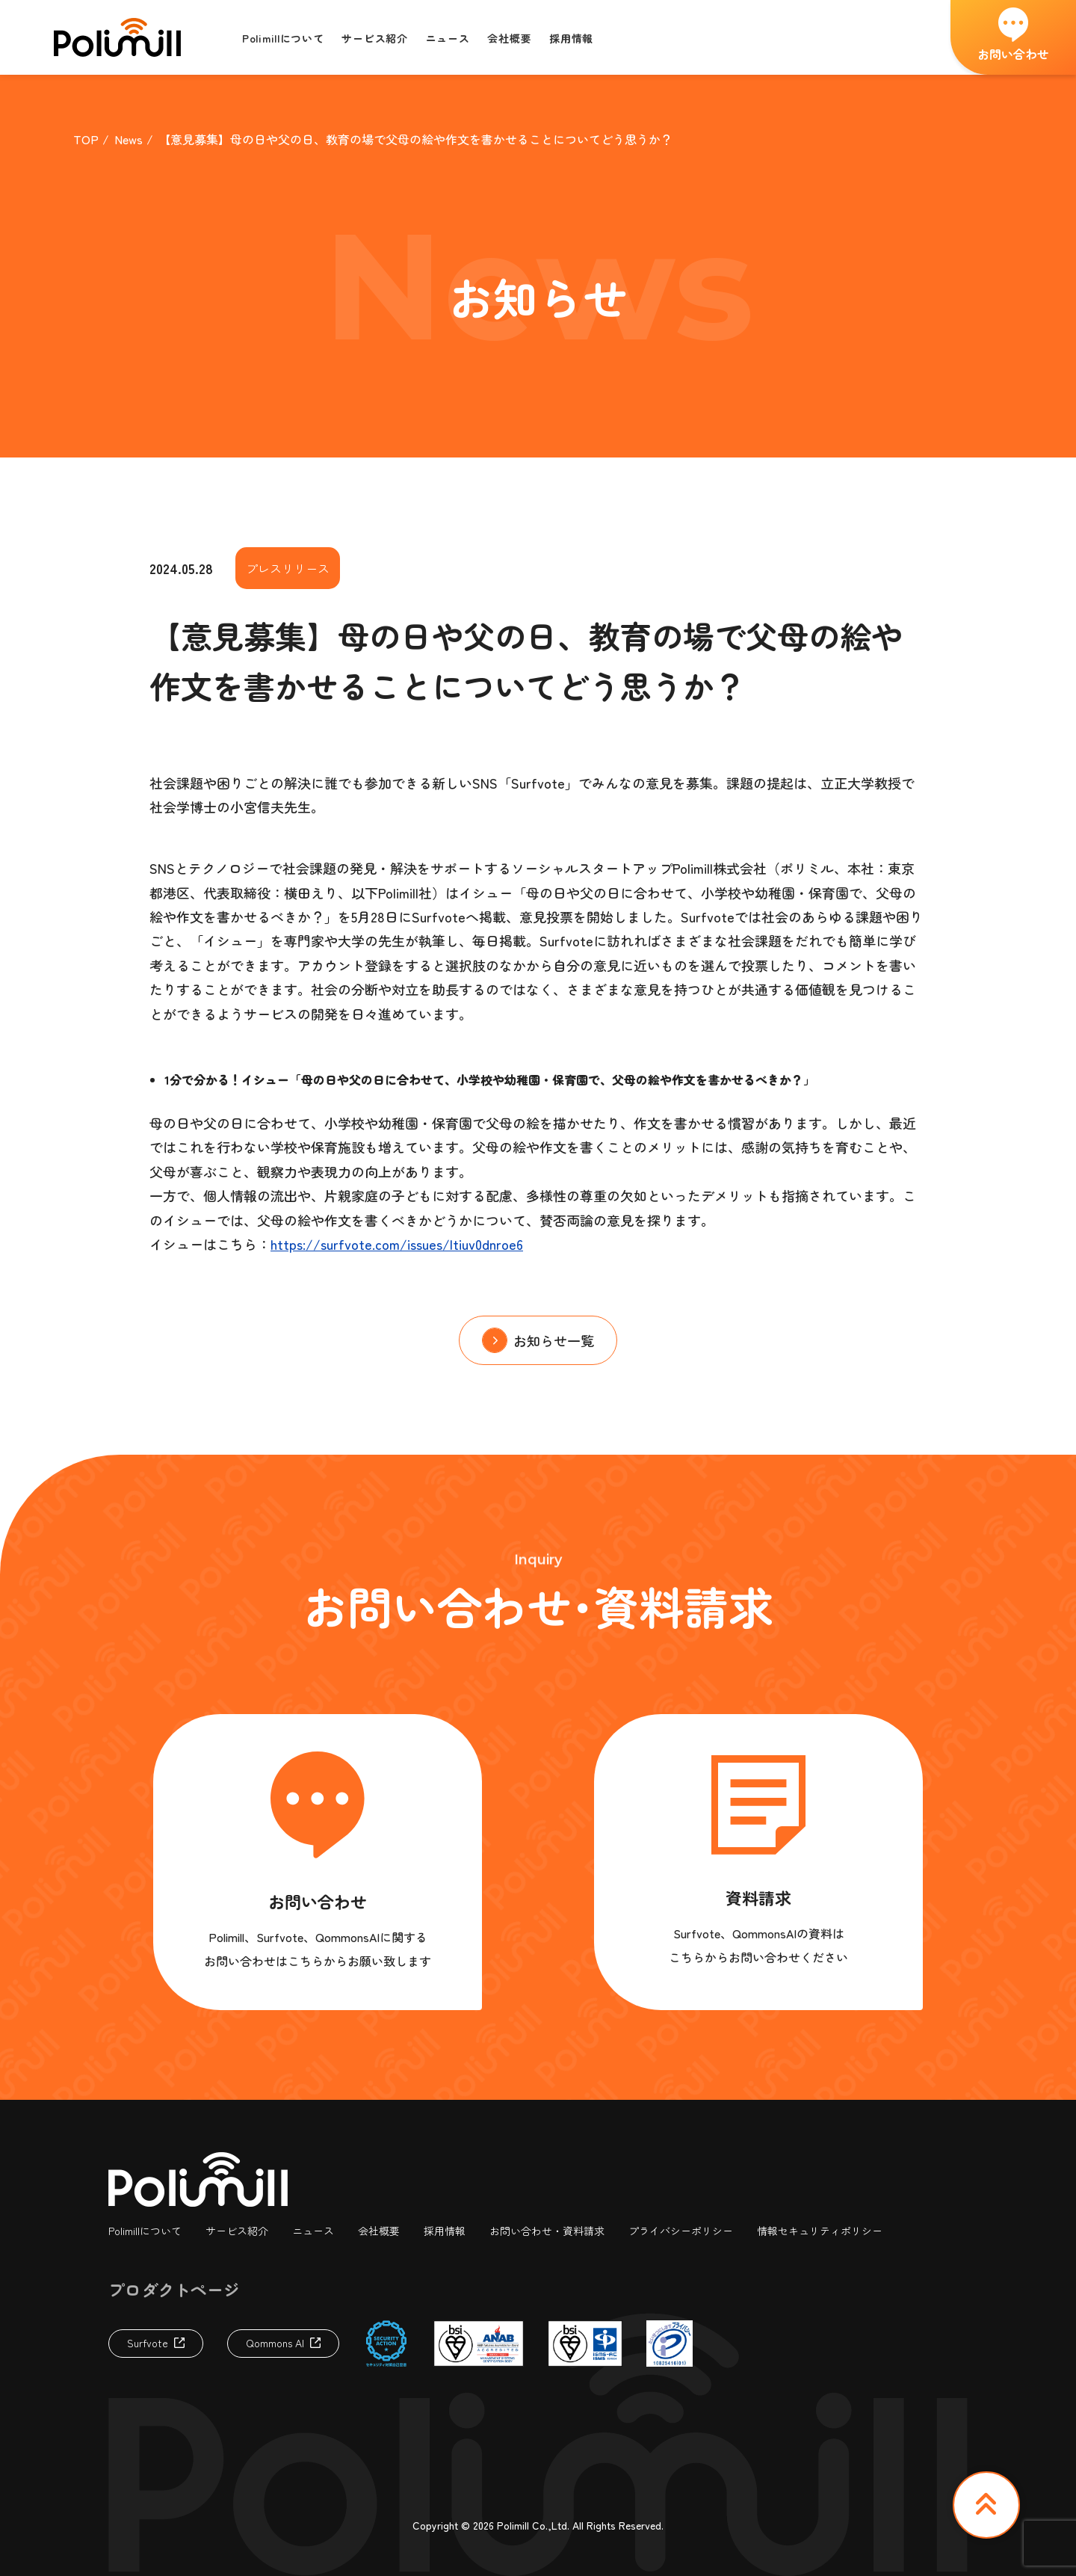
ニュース (313, 2230)
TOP (86, 139)
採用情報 (445, 2230)
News (128, 139)
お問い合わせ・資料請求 (547, 2230)
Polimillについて (145, 2230)
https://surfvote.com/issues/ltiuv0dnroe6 (396, 1244)
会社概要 (379, 2230)
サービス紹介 (236, 2230)
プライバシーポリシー (680, 2230)
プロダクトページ (174, 2289)
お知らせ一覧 (553, 1340)
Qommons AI (275, 2342)
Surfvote (147, 2342)
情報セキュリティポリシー (819, 2230)
